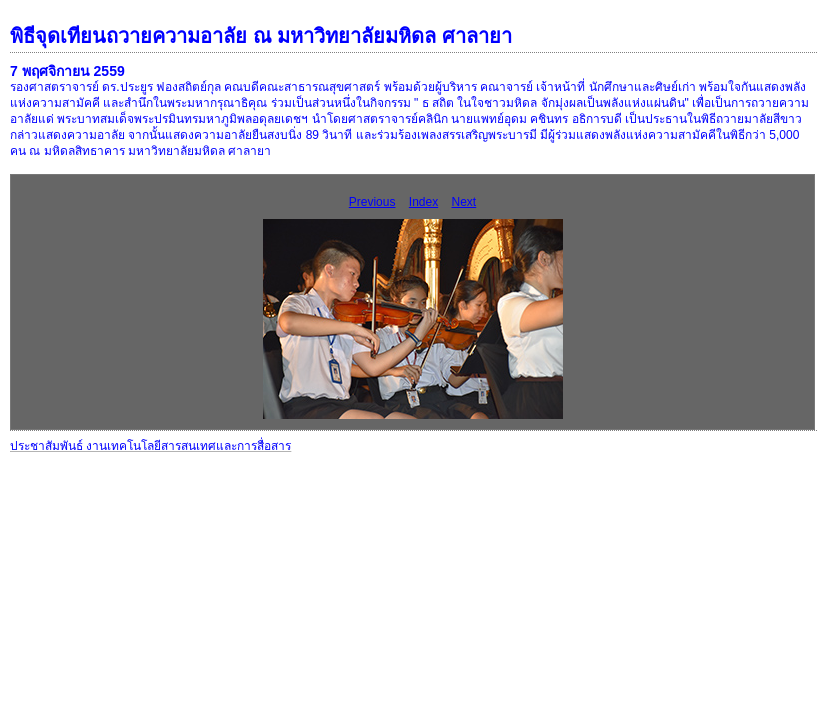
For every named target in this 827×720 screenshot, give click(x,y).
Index (423, 202)
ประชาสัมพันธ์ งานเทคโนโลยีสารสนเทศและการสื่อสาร (150, 446)
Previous (372, 202)
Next (464, 202)
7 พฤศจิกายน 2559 (67, 71)
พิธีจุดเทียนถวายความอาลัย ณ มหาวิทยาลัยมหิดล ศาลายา (261, 36)
